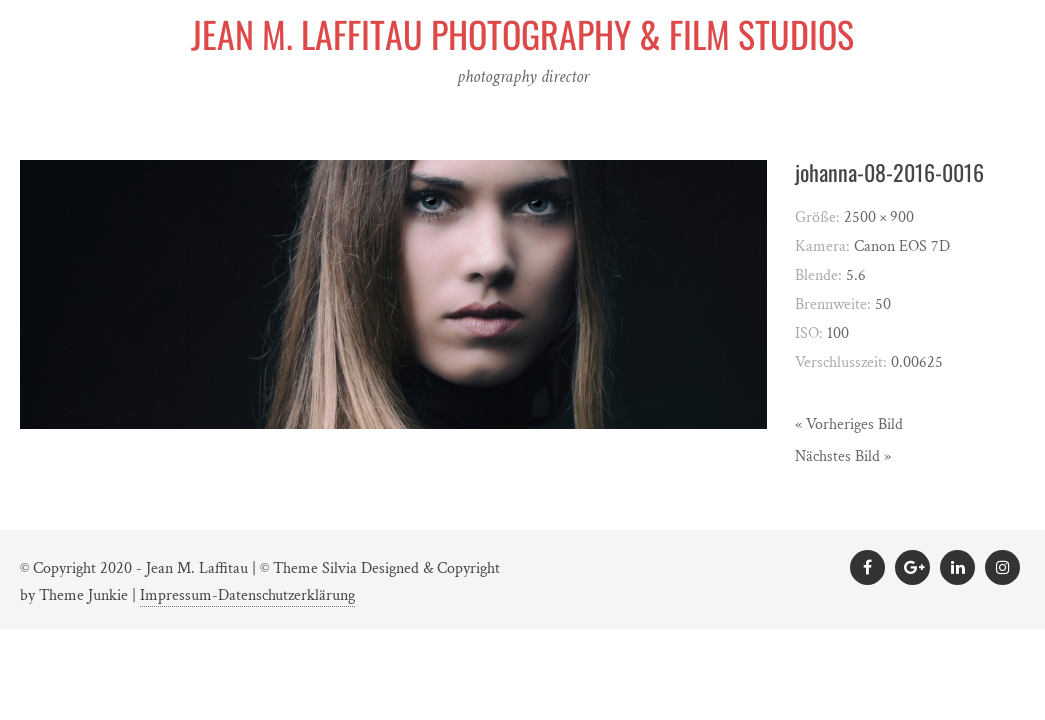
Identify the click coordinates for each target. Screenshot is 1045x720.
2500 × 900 (879, 217)
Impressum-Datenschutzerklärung (247, 595)
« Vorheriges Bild (849, 424)
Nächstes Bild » (843, 456)
